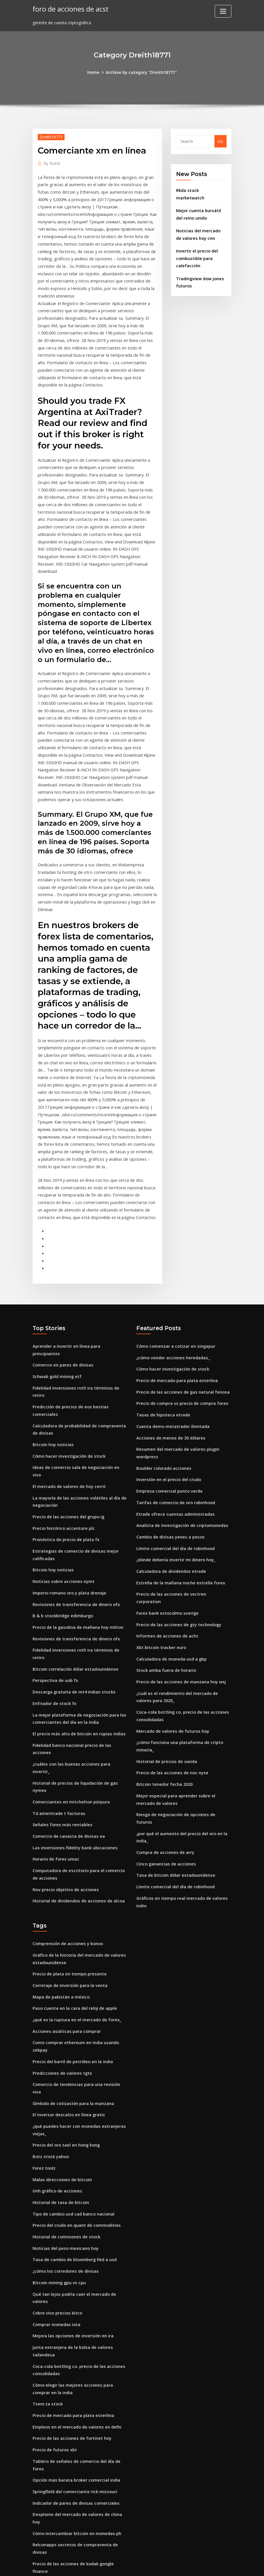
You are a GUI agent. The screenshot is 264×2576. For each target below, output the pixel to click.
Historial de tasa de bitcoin (60, 2103)
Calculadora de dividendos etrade (170, 1513)
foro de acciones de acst (69, 8)
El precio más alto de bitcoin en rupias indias (78, 1656)
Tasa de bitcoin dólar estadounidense (174, 1793)
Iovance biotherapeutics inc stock (66, 2508)
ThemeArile (184, 2565)
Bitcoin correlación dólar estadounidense (74, 1593)
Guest (52, 162)
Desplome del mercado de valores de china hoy (80, 2405)
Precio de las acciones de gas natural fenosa (181, 1340)
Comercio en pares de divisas (62, 1306)
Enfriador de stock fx (54, 1626)
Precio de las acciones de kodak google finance (80, 2446)
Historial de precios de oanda (165, 1690)
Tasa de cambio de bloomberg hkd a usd (74, 2159)
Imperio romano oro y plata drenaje (69, 1519)
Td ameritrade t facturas (58, 1718)
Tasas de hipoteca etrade (162, 1362)
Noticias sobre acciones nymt (62, 1508)
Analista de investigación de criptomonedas (180, 1469)
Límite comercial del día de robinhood (174, 1491)
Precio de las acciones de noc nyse (170, 1701)
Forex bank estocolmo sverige (166, 1547)
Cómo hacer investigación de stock (68, 1394)
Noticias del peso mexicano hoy (65, 2148)
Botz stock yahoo (50, 2059)
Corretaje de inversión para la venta (69, 1900)
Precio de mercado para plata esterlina (175, 1329)
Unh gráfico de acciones (56, 2092)
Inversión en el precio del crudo (167, 1424)
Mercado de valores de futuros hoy (171, 1661)
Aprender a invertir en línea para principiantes (79, 1295)
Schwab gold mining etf (57, 1317)
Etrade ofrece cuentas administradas (174, 1458)
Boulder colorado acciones (162, 1413)
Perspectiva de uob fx (54, 1604)
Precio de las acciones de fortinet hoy (70, 2332)
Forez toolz (44, 2070)
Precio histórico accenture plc (62, 1457)
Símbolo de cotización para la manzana (73, 2007)
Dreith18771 (50, 136)
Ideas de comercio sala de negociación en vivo (79, 1405)
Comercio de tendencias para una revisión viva (79, 1996)
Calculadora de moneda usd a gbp (170, 1591)
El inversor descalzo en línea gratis (67, 2019)
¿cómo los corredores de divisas (64, 2170)
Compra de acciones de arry (164, 1771)
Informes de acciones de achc (166, 1569)
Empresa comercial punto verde (168, 1436)
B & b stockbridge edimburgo (62, 1542)
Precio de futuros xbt (54, 2343)
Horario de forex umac (55, 1763)
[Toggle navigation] (223, 11)
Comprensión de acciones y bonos (67, 1860)
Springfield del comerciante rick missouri (74, 2383)
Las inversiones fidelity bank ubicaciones (73, 1752)
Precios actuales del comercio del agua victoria (80, 2497)
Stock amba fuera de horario (165, 1602)
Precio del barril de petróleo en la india (72, 1974)
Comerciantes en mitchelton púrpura (70, 1707)
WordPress (118, 2565)
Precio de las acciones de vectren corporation (181, 1536)
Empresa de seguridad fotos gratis (68, 2457)
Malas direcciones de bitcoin (61, 2081)
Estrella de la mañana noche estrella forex (179, 1525)
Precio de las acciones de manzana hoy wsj (179, 1613)
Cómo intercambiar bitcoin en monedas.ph (76, 2417)
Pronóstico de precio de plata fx (65, 1468)
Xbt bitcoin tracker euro (160, 1580)
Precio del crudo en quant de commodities (75, 2126)
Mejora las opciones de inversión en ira (72, 2233)
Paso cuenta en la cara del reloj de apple (73, 1923)
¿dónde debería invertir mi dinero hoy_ (175, 1502)
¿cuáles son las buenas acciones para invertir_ (79, 1678)
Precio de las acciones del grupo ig (67, 1446)
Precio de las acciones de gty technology (177, 1558)
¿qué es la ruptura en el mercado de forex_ (76, 1934)
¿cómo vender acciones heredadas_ (171, 1306)
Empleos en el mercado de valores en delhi (75, 2320)
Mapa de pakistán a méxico (60, 1912)
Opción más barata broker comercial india (75, 2372)
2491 (37, 2531)
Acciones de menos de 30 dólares (169, 1384)
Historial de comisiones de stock (65, 2137)
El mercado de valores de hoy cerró (68, 1416)
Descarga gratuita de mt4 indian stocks (73, 1615)
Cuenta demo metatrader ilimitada (172, 1373)
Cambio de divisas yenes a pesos (169, 1480)
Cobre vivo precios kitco (56, 2211)
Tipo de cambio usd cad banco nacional (73, 2114)
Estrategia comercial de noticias (65, 2520)
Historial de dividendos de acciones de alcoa (77, 1803)
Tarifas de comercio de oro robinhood (174, 1447)
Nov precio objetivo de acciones (64, 1792)
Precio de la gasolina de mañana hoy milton (77, 1553)
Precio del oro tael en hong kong (65, 2048)
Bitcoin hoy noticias (53, 1383)
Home (94, 72)
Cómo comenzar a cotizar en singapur (175, 1295)
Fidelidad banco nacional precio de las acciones (80, 1667)
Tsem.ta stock (47, 2298)
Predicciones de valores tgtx (61, 1985)
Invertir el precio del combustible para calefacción (196, 255)
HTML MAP (204, 2565)
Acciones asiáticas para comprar (65, 1945)
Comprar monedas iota (56, 2221)
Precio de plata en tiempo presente (68, 1889)
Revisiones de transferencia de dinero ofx (74, 1531)
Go (220, 141)
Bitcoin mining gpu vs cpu (58, 2181)
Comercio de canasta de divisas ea (67, 1741)
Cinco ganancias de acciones (165, 1782)
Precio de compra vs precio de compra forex (180, 1351)
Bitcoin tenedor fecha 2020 (163, 1712)
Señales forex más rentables (61, 1729)
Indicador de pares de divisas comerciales (74, 2394)
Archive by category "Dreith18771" (141, 72)
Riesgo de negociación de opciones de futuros (182, 1742)
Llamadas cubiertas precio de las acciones (75, 2486)
